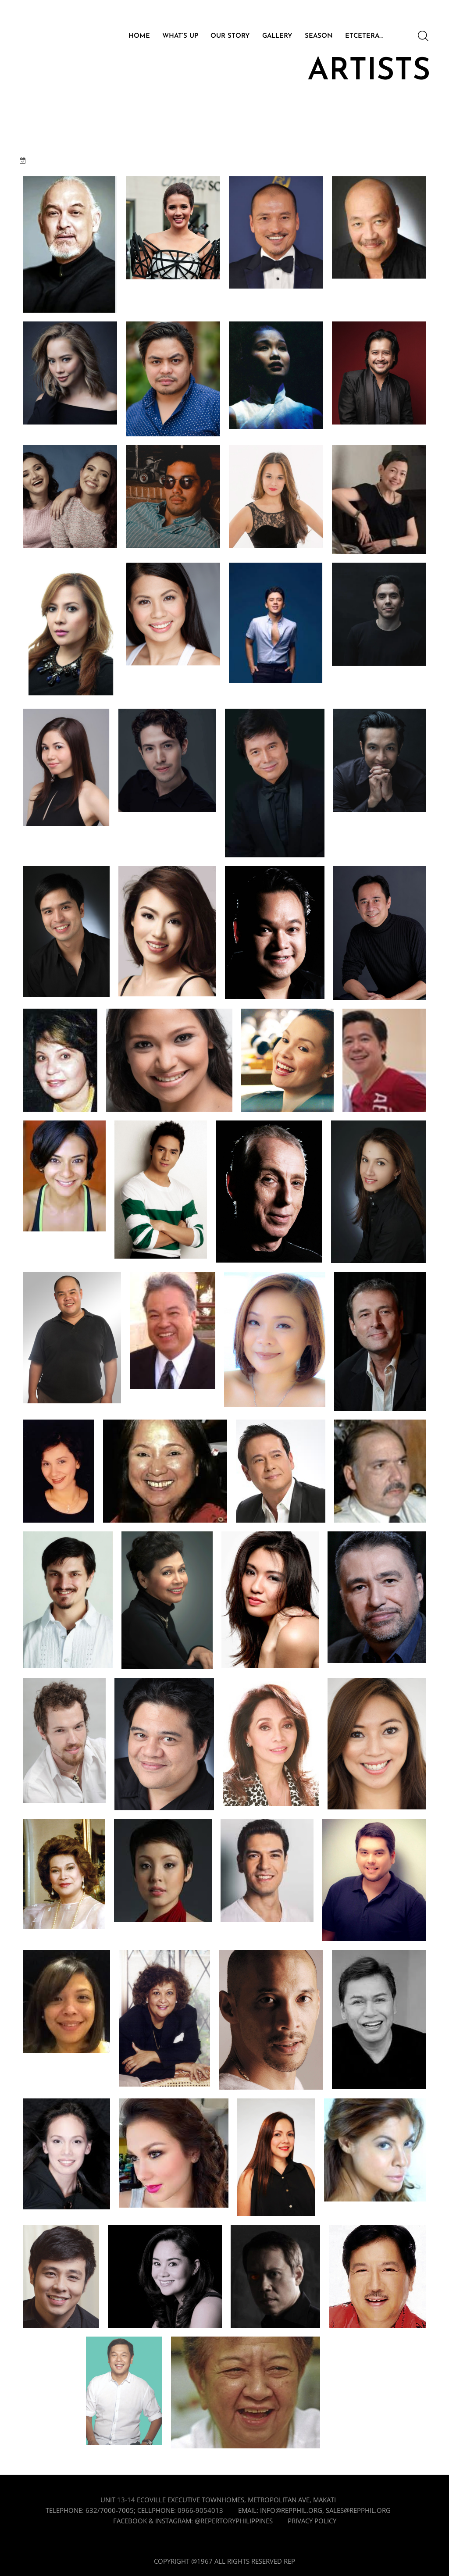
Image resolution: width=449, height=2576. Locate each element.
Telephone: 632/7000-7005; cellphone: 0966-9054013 (134, 2510)
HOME (139, 36)
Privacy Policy (312, 2520)
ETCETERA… (364, 36)
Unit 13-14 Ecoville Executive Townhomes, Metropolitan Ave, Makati (218, 2499)
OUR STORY (230, 36)
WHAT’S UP (180, 36)
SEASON (319, 36)
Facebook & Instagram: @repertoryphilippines (193, 2520)
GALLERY (277, 36)
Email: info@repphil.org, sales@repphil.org (314, 2510)
